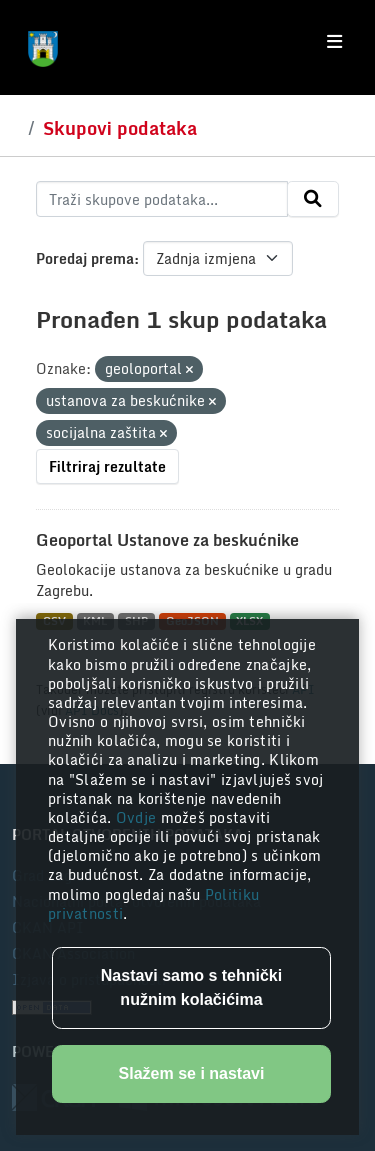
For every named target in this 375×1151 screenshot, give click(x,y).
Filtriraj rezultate (107, 466)
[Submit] (313, 199)
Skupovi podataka (120, 128)
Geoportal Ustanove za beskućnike (167, 540)
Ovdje (138, 817)
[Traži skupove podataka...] (162, 199)
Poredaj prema (85, 258)
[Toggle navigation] (334, 42)
